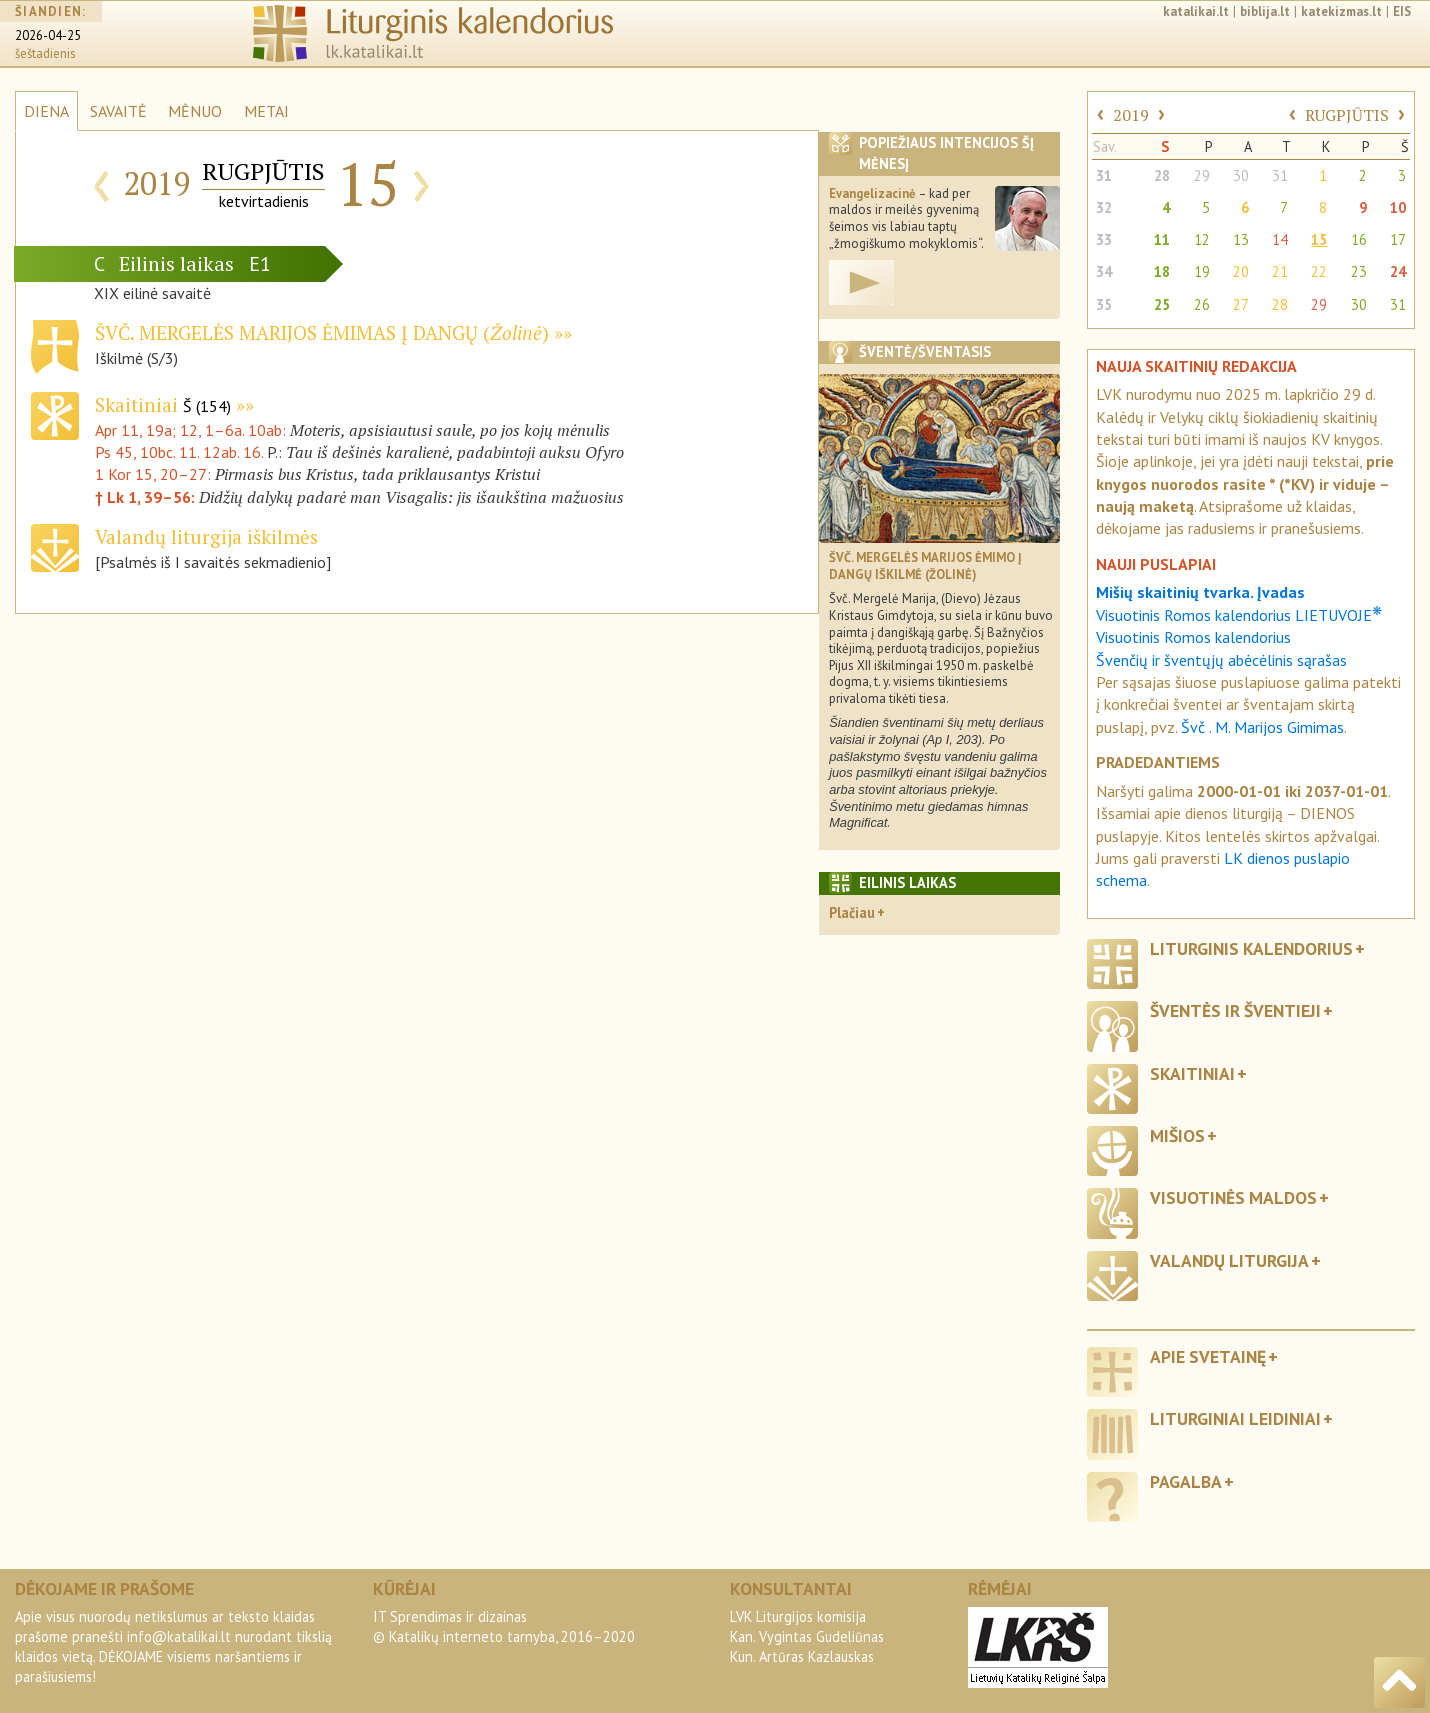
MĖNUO (195, 111)
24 (1398, 271)
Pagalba (1186, 1481)
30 (1241, 175)
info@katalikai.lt (179, 1636)
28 (1162, 175)
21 (1280, 271)
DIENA (46, 111)
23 (1359, 271)
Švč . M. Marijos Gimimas (1262, 727)
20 (1241, 271)
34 (1104, 271)
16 (1359, 239)
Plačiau (852, 912)
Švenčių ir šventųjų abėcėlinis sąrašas (1221, 660)
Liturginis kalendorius (1251, 948)
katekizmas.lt (1341, 11)
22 (1319, 271)
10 (1398, 207)
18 (1162, 271)
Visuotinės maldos (1233, 1197)
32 (1104, 207)
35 (1104, 304)
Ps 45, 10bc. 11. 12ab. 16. (179, 452)
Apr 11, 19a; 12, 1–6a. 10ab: (192, 430)
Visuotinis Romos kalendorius (1193, 637)
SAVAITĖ (118, 111)
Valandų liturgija (1229, 1260)
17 (1398, 239)
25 (1162, 304)
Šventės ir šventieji (1235, 1010)
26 (1202, 304)
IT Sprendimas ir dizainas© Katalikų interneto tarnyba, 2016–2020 (504, 1626)
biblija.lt (1265, 11)
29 (1202, 175)
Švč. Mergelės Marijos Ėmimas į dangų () (322, 332)
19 (1202, 271)
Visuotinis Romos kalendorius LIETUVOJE (1239, 615)
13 (1241, 239)
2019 (1131, 115)
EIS (1402, 11)
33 (1104, 239)
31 (1104, 175)
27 (1241, 304)
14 (1280, 239)
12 (1202, 239)
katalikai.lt (1196, 11)
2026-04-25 (48, 35)
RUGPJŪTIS (1347, 115)
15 (1319, 239)
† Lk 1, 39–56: (147, 497)
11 (1162, 239)
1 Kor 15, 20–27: (155, 474)
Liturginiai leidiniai (1235, 1418)
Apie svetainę (1208, 1356)
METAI (266, 111)
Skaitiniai (163, 404)
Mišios (1177, 1135)
